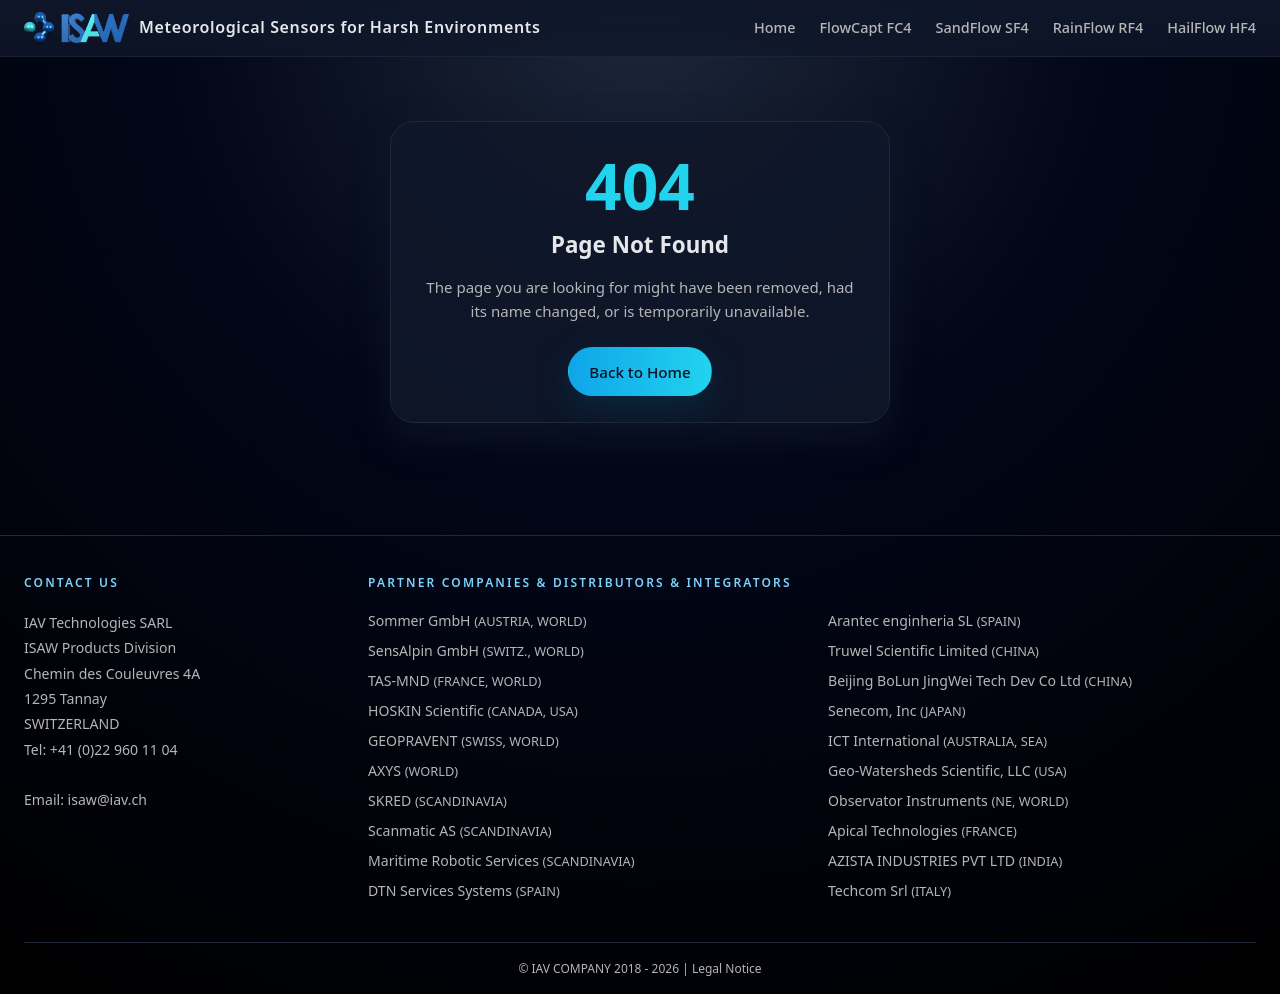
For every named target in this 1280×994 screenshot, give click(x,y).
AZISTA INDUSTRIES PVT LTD (921, 860)
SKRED (389, 800)
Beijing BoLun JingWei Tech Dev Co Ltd (954, 680)
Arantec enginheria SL (900, 620)
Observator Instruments (908, 800)
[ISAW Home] (282, 28)
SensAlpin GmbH (423, 650)
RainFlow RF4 (1098, 27)
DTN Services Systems (440, 890)
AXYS (384, 770)
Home (774, 27)
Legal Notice (727, 968)
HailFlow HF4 (1211, 27)
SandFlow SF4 (982, 27)
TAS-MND (399, 680)
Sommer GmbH (419, 620)
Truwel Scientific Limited (908, 650)
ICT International (884, 740)
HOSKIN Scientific (426, 710)
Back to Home (639, 372)
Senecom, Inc (872, 710)
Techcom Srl (868, 890)
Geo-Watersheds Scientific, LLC (929, 770)
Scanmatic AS (412, 830)
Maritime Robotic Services (453, 860)
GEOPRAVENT (413, 740)
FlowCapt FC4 (865, 27)
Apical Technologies (893, 830)
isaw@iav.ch (107, 799)
